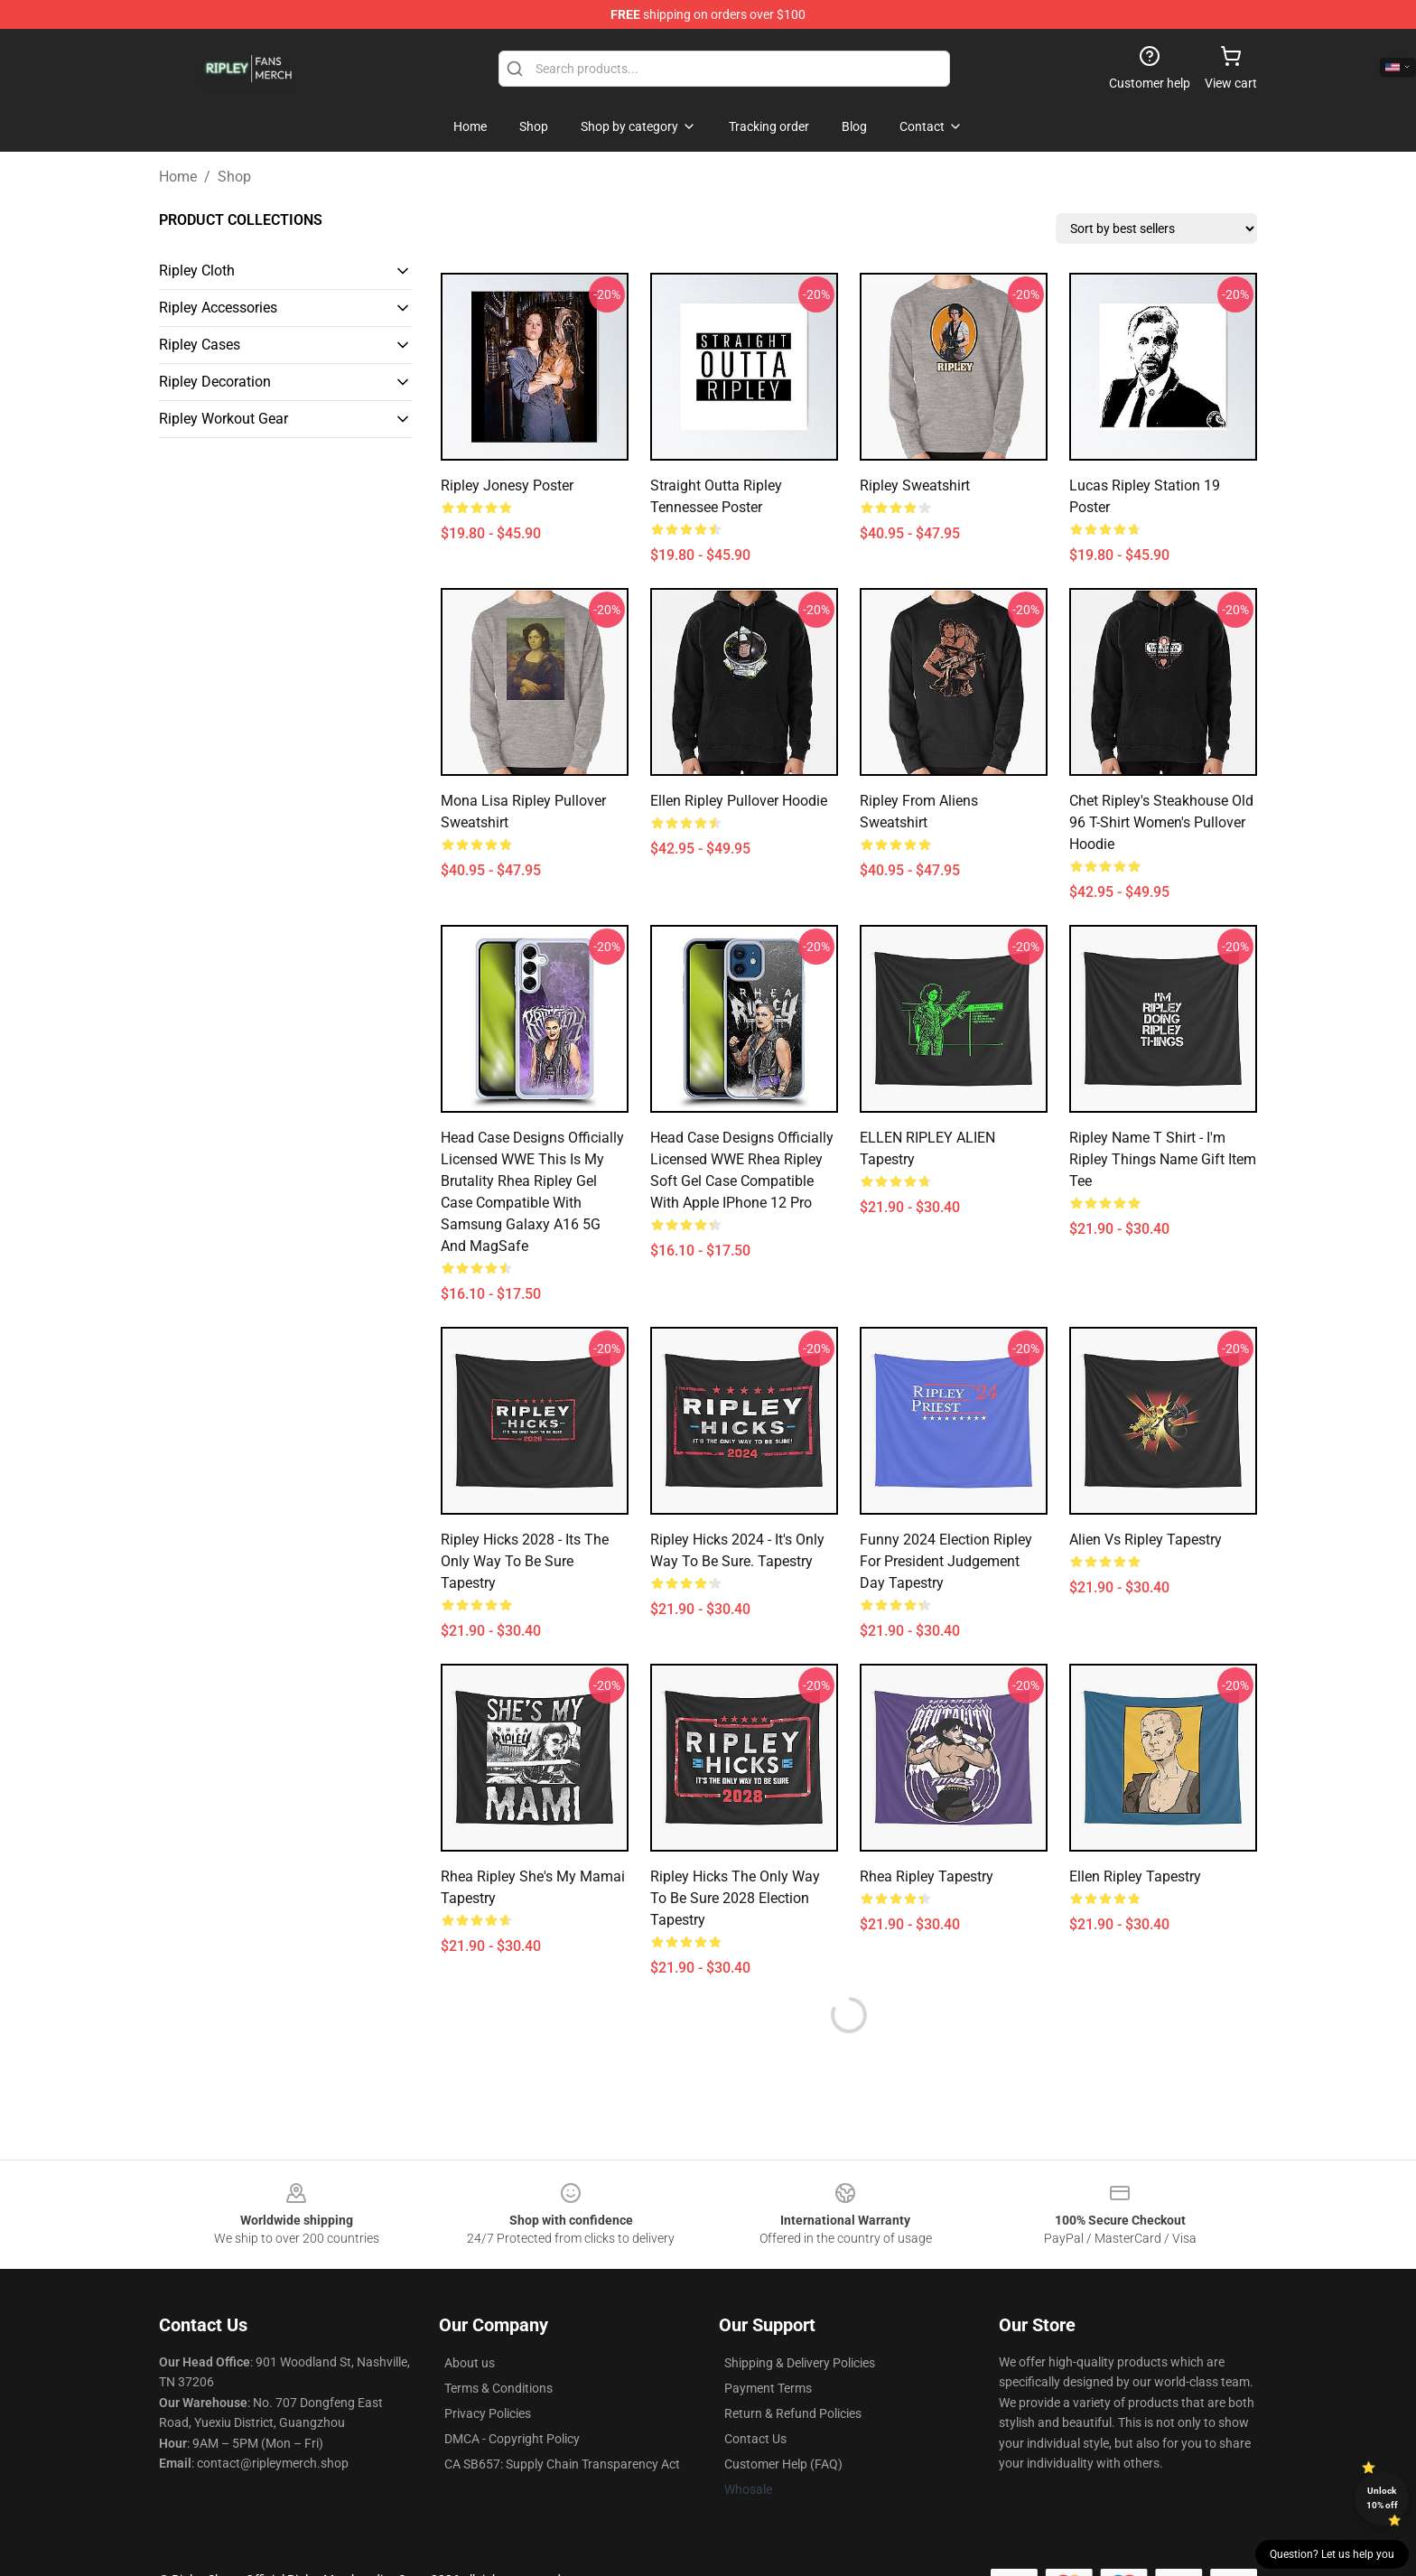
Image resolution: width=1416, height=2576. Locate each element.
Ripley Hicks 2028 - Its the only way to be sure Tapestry (525, 1561)
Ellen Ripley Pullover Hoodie (738, 800)
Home (178, 176)
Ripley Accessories (218, 307)
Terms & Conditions (498, 2388)
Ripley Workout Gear (223, 418)
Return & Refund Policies (793, 2413)
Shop (234, 176)
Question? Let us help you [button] (1332, 2554)
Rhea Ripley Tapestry (926, 1876)
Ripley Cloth (197, 270)
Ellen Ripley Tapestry (1135, 1876)
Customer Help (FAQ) (783, 2464)
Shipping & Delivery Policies (799, 2363)
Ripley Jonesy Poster (507, 485)
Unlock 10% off (1382, 2498)
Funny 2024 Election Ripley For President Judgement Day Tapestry (946, 1561)
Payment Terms (768, 2388)
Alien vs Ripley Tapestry (1145, 1539)
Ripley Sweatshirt (915, 485)
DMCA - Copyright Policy (512, 2438)
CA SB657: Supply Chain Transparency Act (562, 2464)
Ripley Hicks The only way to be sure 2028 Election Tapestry (735, 1898)
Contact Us (755, 2438)
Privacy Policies (487, 2413)
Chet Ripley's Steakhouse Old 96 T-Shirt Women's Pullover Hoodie (1161, 822)
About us (469, 2363)
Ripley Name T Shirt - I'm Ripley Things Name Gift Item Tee (1162, 1159)
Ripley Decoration (215, 381)
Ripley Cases (199, 344)
